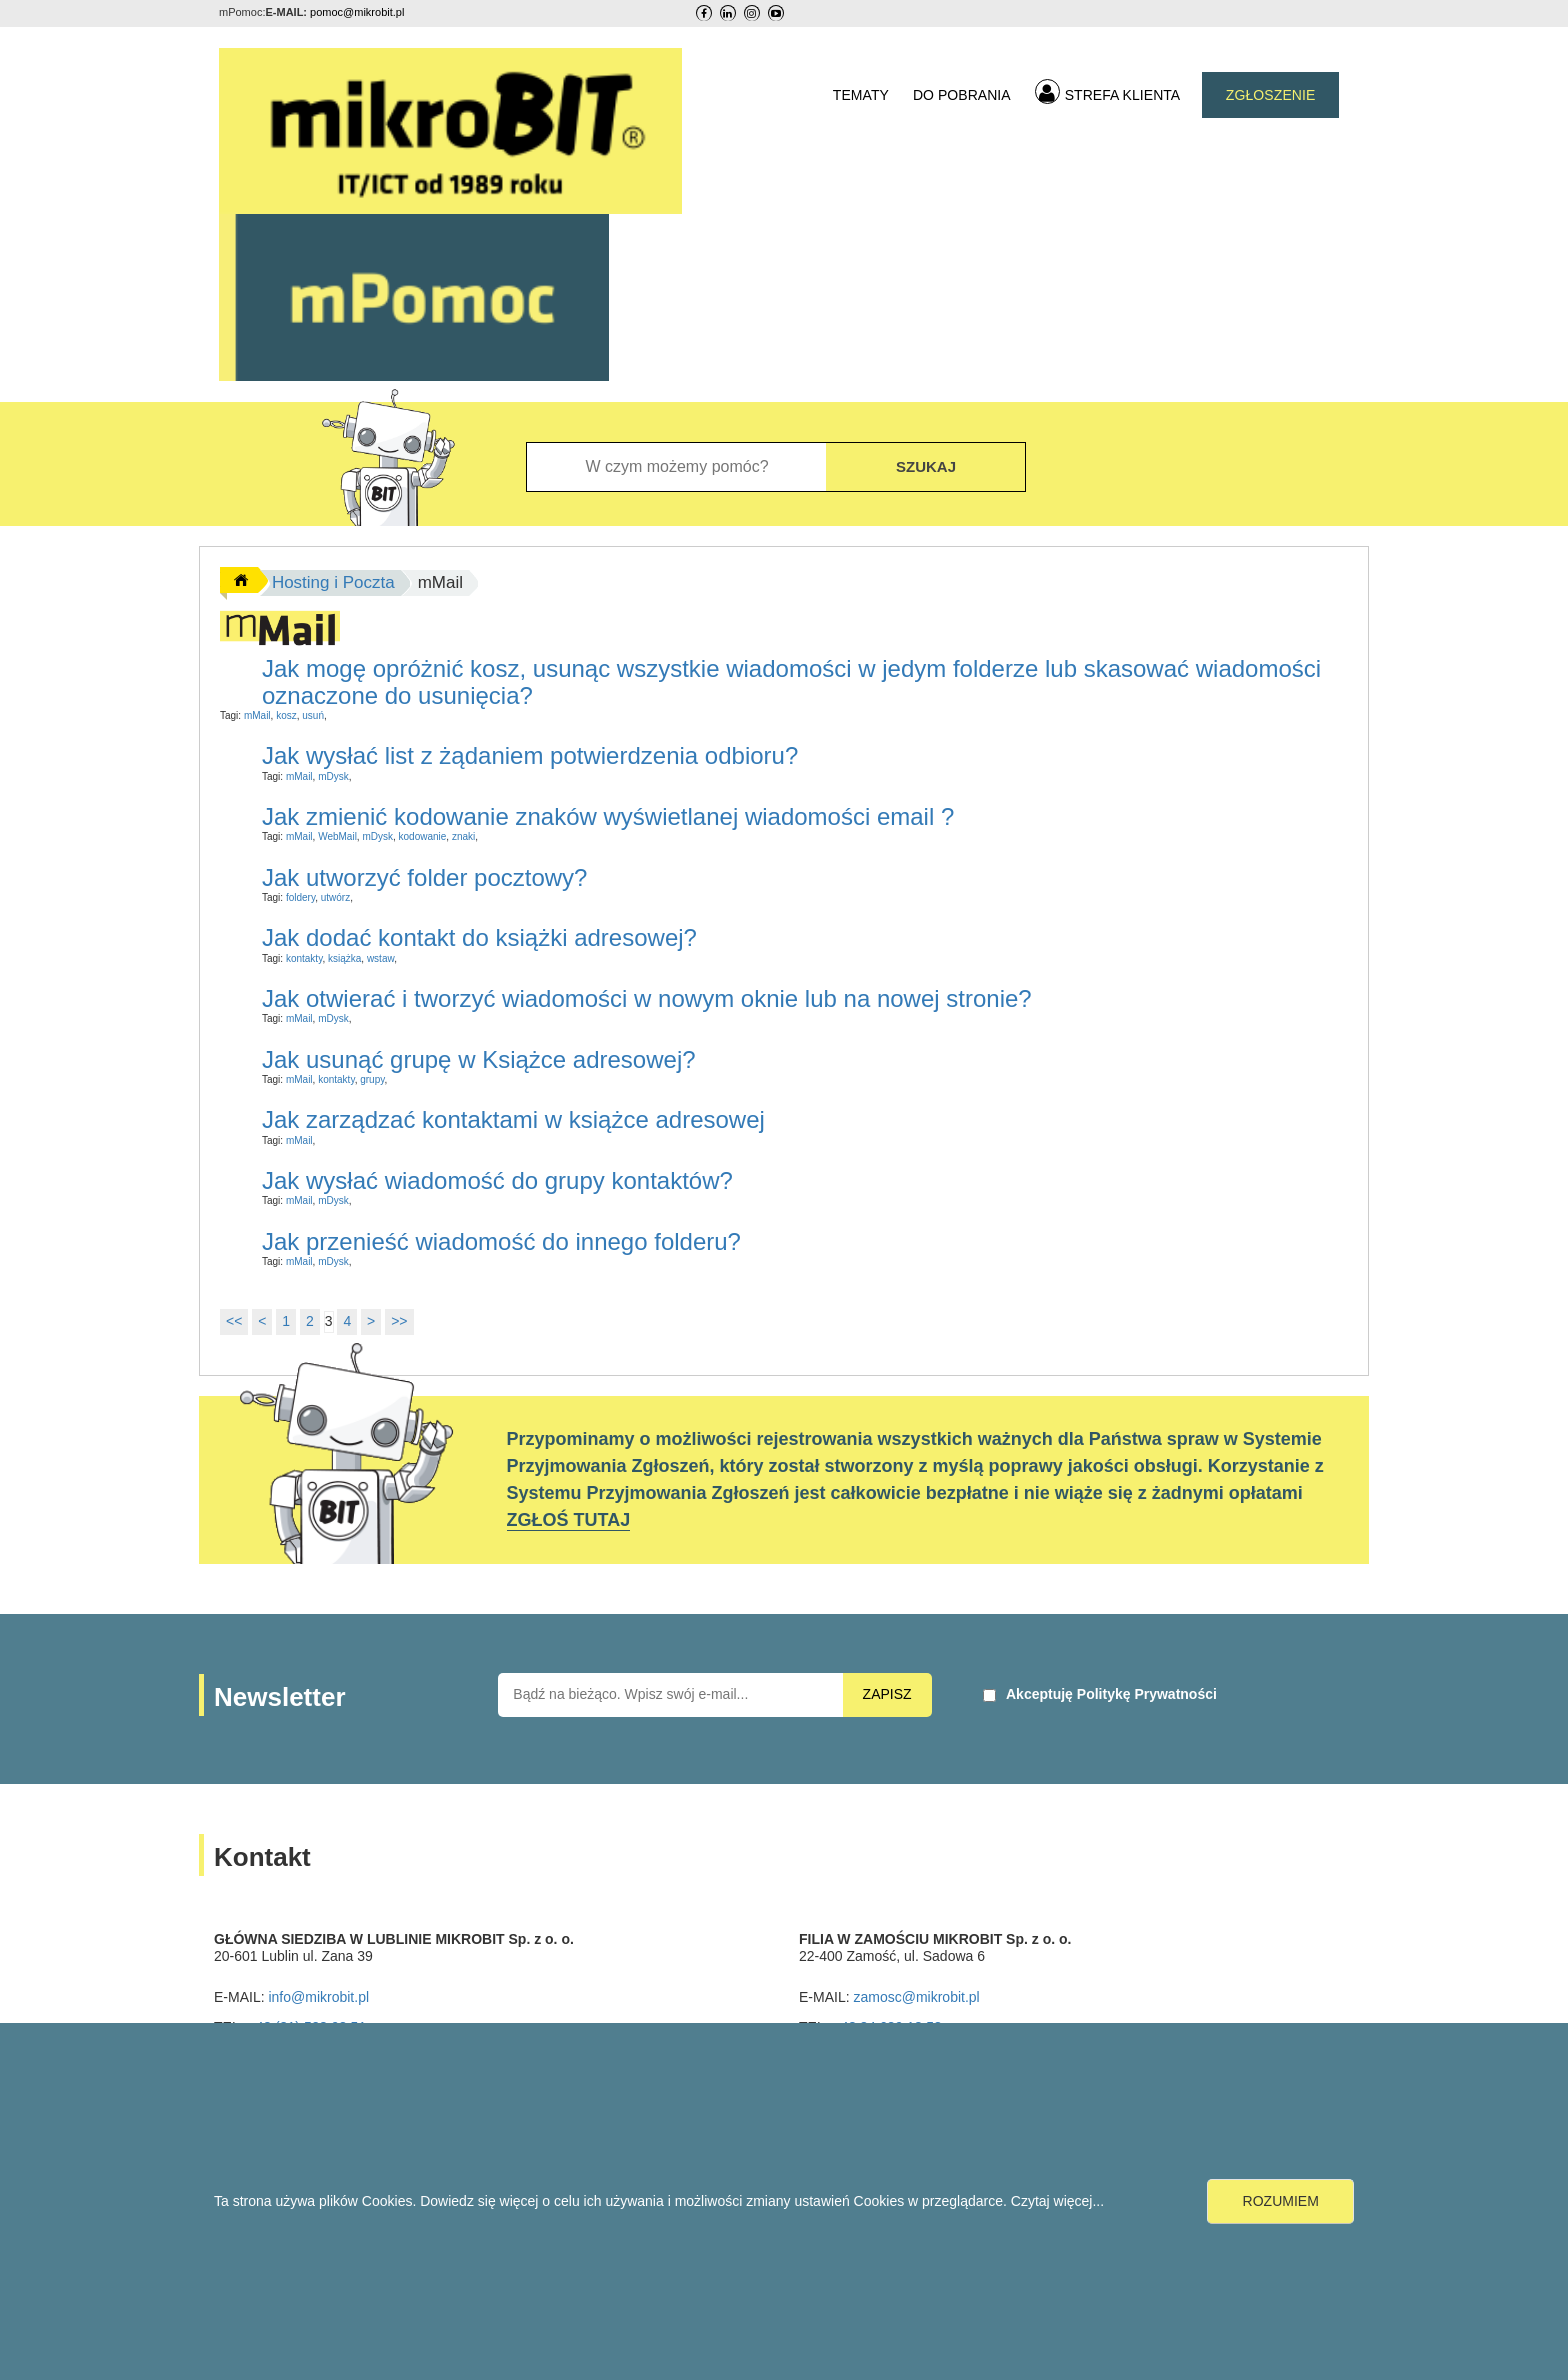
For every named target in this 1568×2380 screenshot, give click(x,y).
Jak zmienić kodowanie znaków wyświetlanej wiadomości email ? (608, 816)
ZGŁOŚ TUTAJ (569, 1520)
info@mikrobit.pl (318, 1997)
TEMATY (861, 95)
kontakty (304, 958)
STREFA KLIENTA (1108, 91)
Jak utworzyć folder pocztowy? (424, 877)
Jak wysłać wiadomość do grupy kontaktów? (497, 1180)
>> (399, 1321)
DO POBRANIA (962, 95)
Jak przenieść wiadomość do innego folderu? (501, 1241)
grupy (372, 1079)
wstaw (380, 958)
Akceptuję (1111, 1694)
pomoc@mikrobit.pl (357, 12)
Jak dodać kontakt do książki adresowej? (479, 937)
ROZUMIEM (1281, 2201)
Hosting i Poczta (333, 582)
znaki (463, 836)
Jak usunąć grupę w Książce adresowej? (479, 1059)
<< (234, 1321)
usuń (313, 715)
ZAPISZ (887, 1694)
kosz (286, 715)
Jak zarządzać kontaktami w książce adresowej (513, 1119)
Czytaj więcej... (1057, 2201)
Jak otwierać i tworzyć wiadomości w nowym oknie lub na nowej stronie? (647, 998)
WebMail (337, 836)
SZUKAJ (926, 466)
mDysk (333, 776)
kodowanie (423, 836)
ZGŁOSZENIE (1271, 95)
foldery (300, 897)
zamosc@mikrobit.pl (916, 1997)
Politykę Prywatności (1147, 1694)
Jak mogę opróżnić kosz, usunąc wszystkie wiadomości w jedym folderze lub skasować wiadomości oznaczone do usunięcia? (791, 681)
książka (344, 958)
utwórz (335, 897)
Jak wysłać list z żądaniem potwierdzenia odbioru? (530, 755)
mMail (257, 715)
